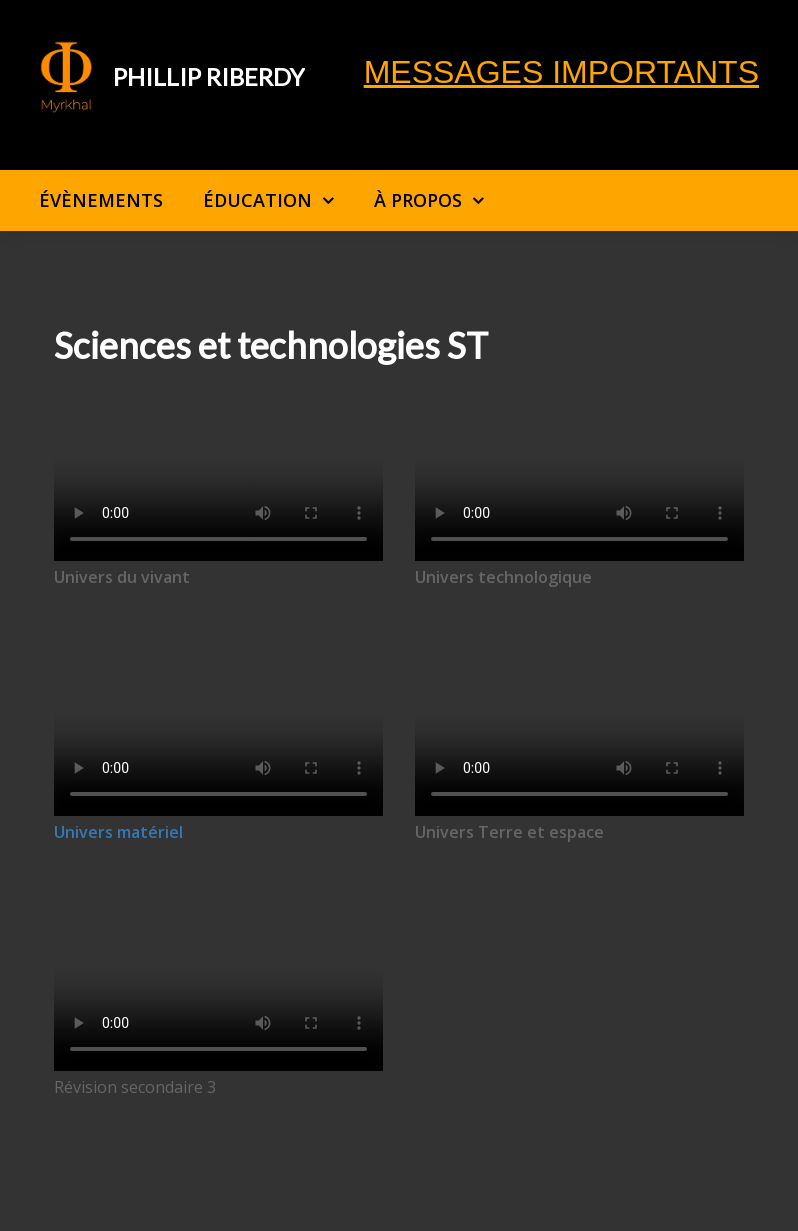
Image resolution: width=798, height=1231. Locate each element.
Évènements (101, 200)
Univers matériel (118, 832)
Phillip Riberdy (209, 76)
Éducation (257, 200)
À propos (418, 200)
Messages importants (561, 72)
